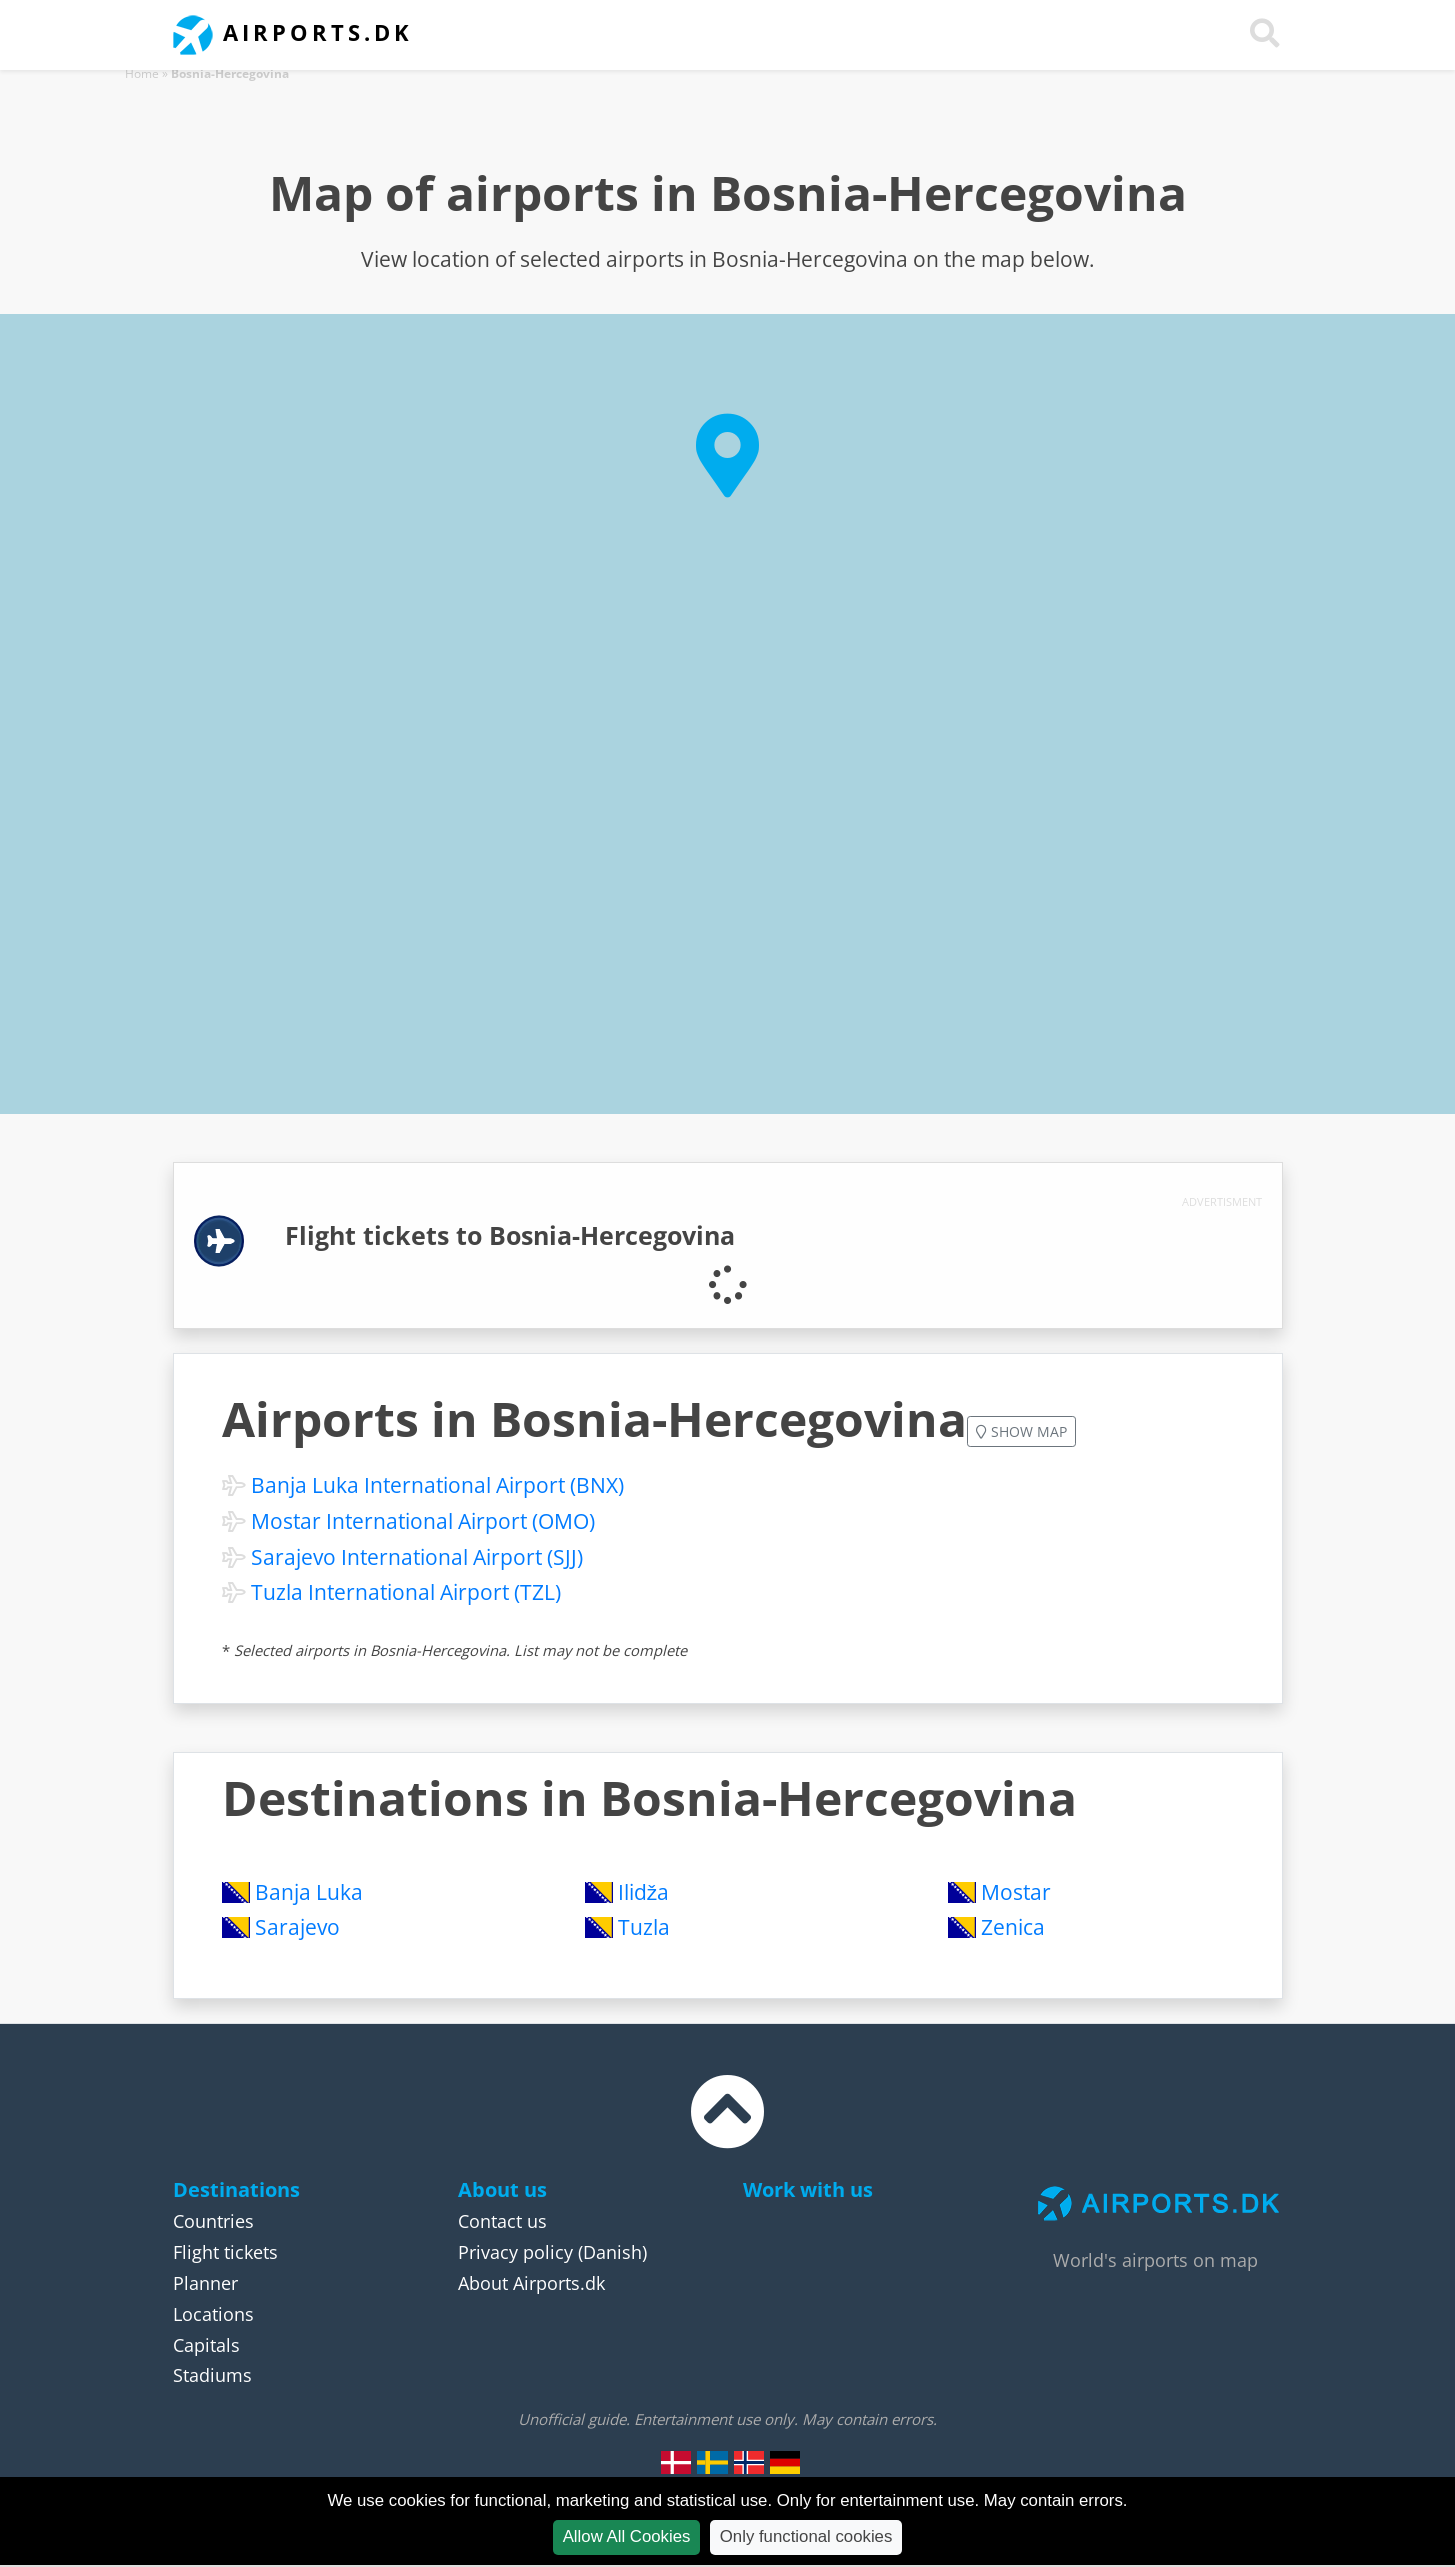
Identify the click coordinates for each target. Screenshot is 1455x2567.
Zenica (1013, 1927)
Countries (213, 2221)
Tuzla (644, 1927)
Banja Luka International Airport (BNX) (437, 1485)
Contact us (502, 2221)
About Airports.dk (531, 2283)
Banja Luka (309, 1892)
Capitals (206, 2345)
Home (142, 73)
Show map (1021, 1431)
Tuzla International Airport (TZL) (406, 1592)
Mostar (1016, 1892)
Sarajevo (297, 1927)
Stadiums (212, 2375)
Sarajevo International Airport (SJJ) (417, 1557)
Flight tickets (225, 2252)
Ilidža (644, 1892)
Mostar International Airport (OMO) (423, 1521)
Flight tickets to (510, 1235)
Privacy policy (515, 2252)
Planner (205, 2283)
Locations (213, 2314)
